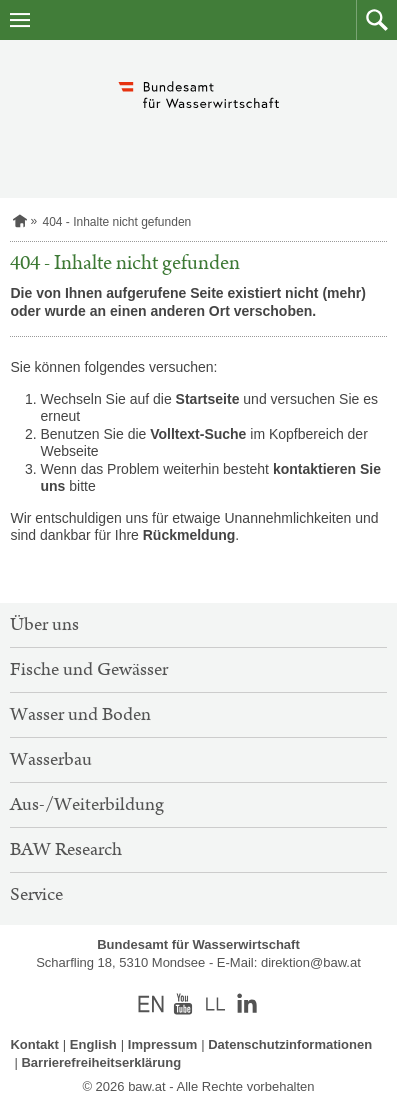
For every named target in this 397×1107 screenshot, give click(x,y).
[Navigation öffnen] (20, 20)
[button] (376, 20)
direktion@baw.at (311, 962)
